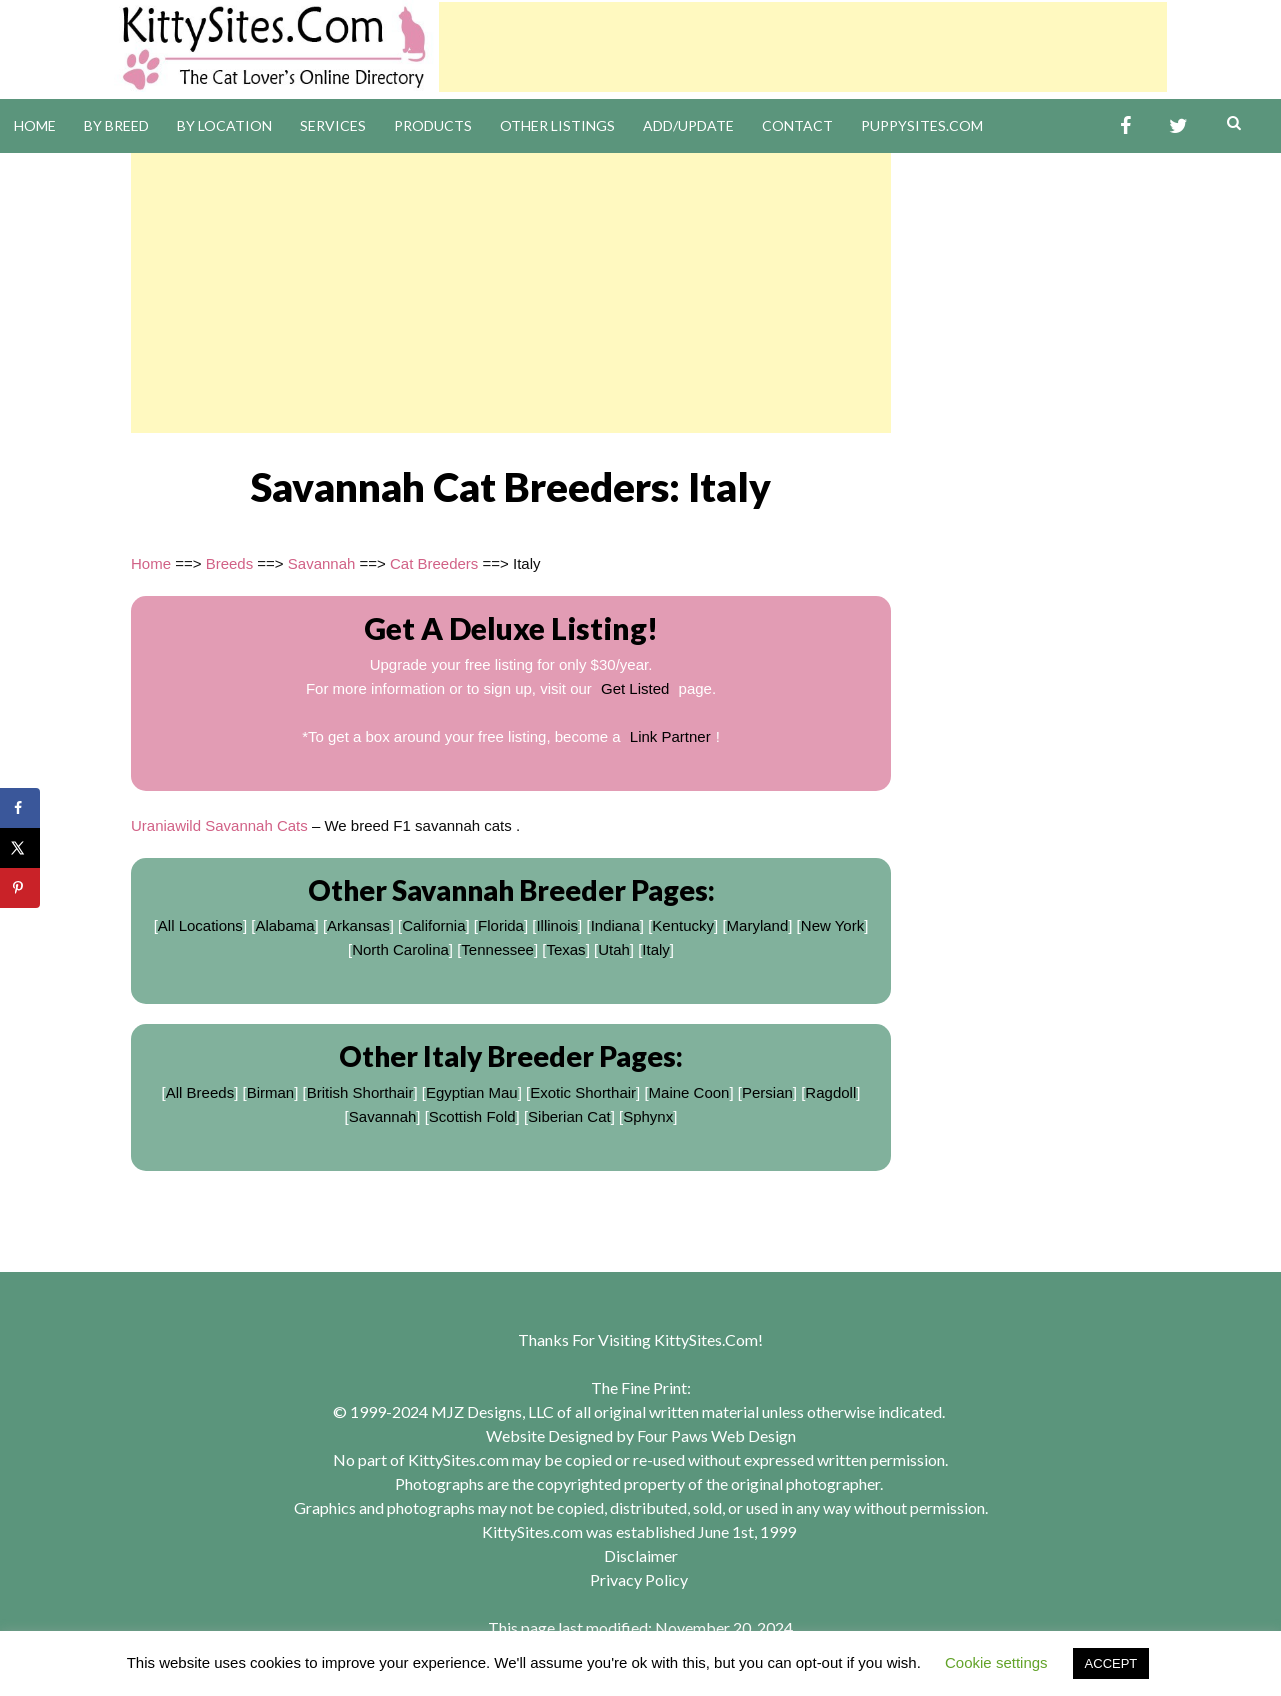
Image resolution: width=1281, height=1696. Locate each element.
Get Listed (635, 688)
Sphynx (648, 1116)
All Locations (200, 925)
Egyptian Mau (472, 1092)
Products (433, 125)
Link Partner (670, 736)
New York (832, 925)
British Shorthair (360, 1092)
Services (333, 125)
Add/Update (688, 125)
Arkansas (358, 925)
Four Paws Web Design (716, 1435)
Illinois (557, 925)
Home (35, 125)
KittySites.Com (706, 1339)
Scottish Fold (472, 1116)
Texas (565, 949)
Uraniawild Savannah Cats (219, 825)
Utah (614, 949)
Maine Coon (689, 1092)
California (433, 925)
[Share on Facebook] (20, 808)
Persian (767, 1092)
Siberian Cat (569, 1116)
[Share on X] (20, 848)
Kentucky (683, 925)
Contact (797, 125)
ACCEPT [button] (1111, 1663)
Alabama (284, 925)
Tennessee (497, 949)
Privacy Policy (639, 1579)
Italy (656, 949)
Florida (501, 925)
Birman (271, 1092)
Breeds (230, 563)
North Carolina (400, 949)
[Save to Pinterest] (20, 888)
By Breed (116, 125)
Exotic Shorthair (583, 1092)
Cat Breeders (434, 563)
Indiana (615, 925)
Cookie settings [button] (996, 1662)
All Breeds (200, 1092)
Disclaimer (641, 1555)
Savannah (322, 563)
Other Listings (557, 125)
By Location (224, 125)
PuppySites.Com (922, 125)
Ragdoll (830, 1092)
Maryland (758, 925)
